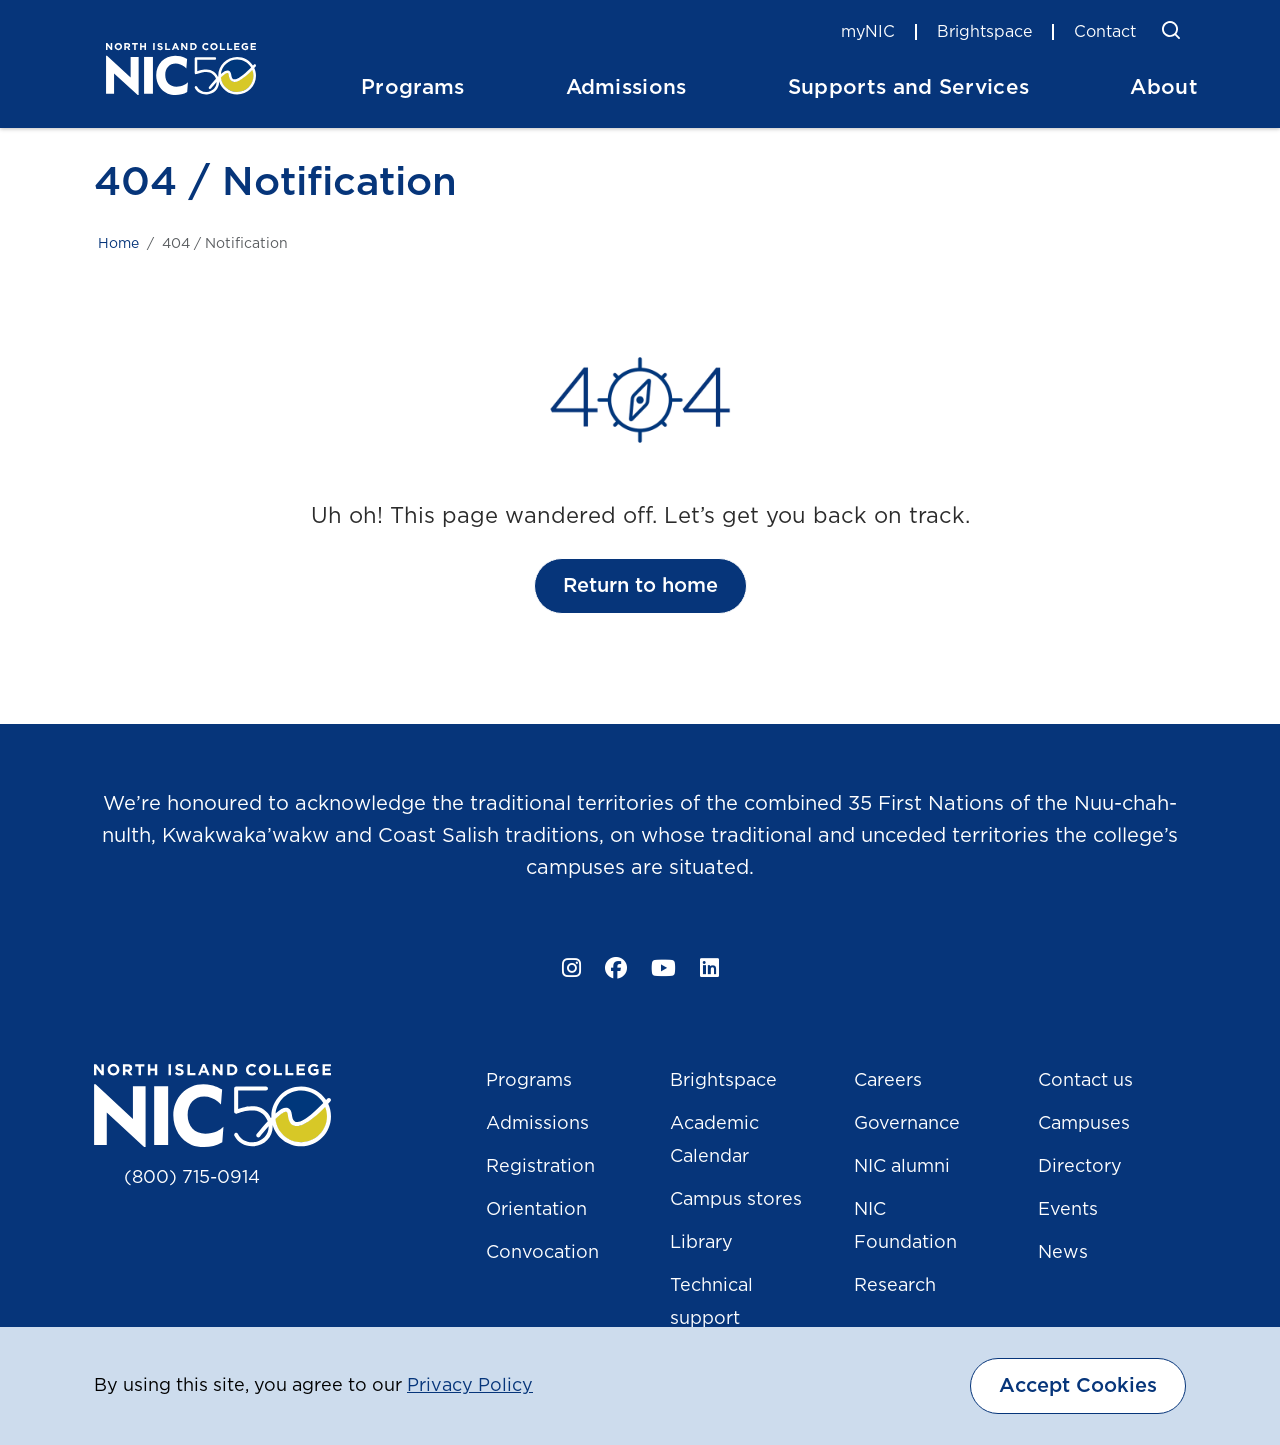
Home (118, 244)
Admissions (537, 1124)
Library (701, 1243)
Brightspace (984, 32)
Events (1068, 1210)
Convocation (542, 1253)
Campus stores (736, 1200)
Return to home (640, 586)
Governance (907, 1124)
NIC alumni (902, 1167)
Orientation (536, 1210)
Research (895, 1286)
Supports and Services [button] (909, 87)
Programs (529, 1081)
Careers (888, 1081)
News (1063, 1253)
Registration (540, 1167)
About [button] (1164, 87)
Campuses (1084, 1124)
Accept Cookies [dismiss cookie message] (1078, 1386)
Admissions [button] (626, 87)
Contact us (1085, 1081)
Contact (1105, 32)
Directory (1080, 1167)
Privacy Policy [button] (470, 1386)
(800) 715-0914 (192, 1178)
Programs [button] (413, 87)
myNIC (868, 32)
